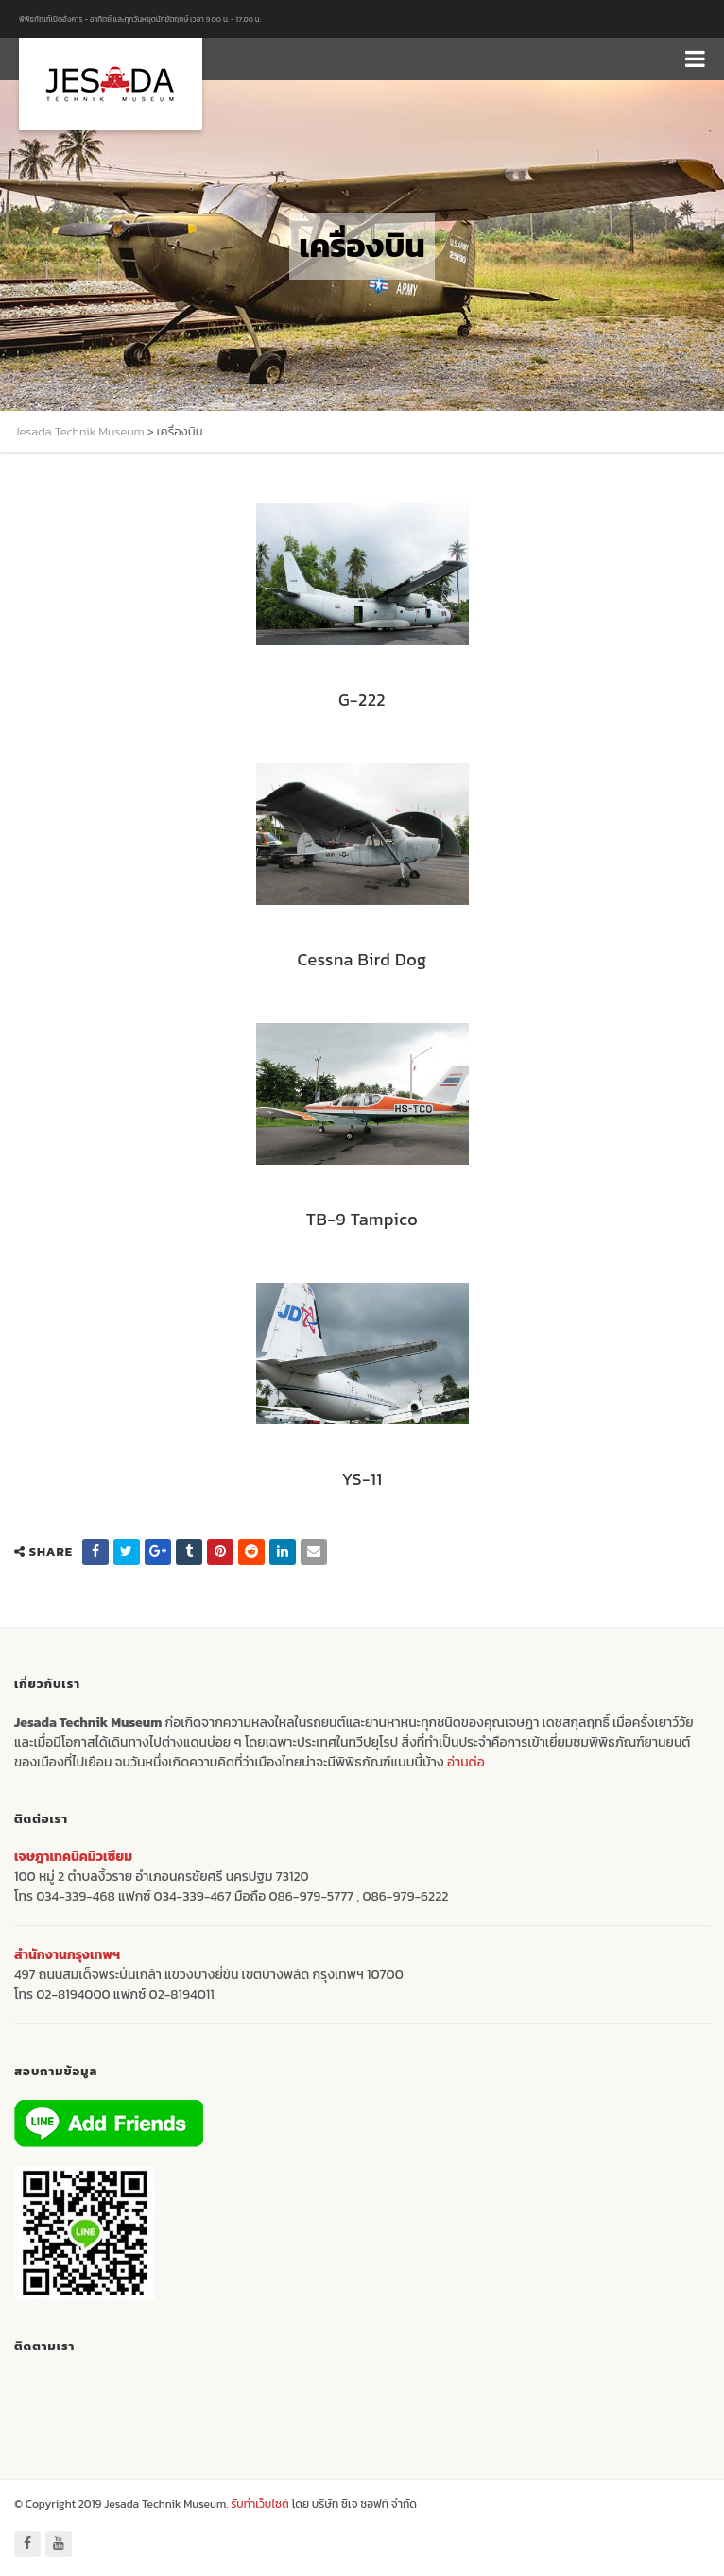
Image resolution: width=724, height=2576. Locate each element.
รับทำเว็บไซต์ (261, 2504)
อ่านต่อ (466, 1762)
